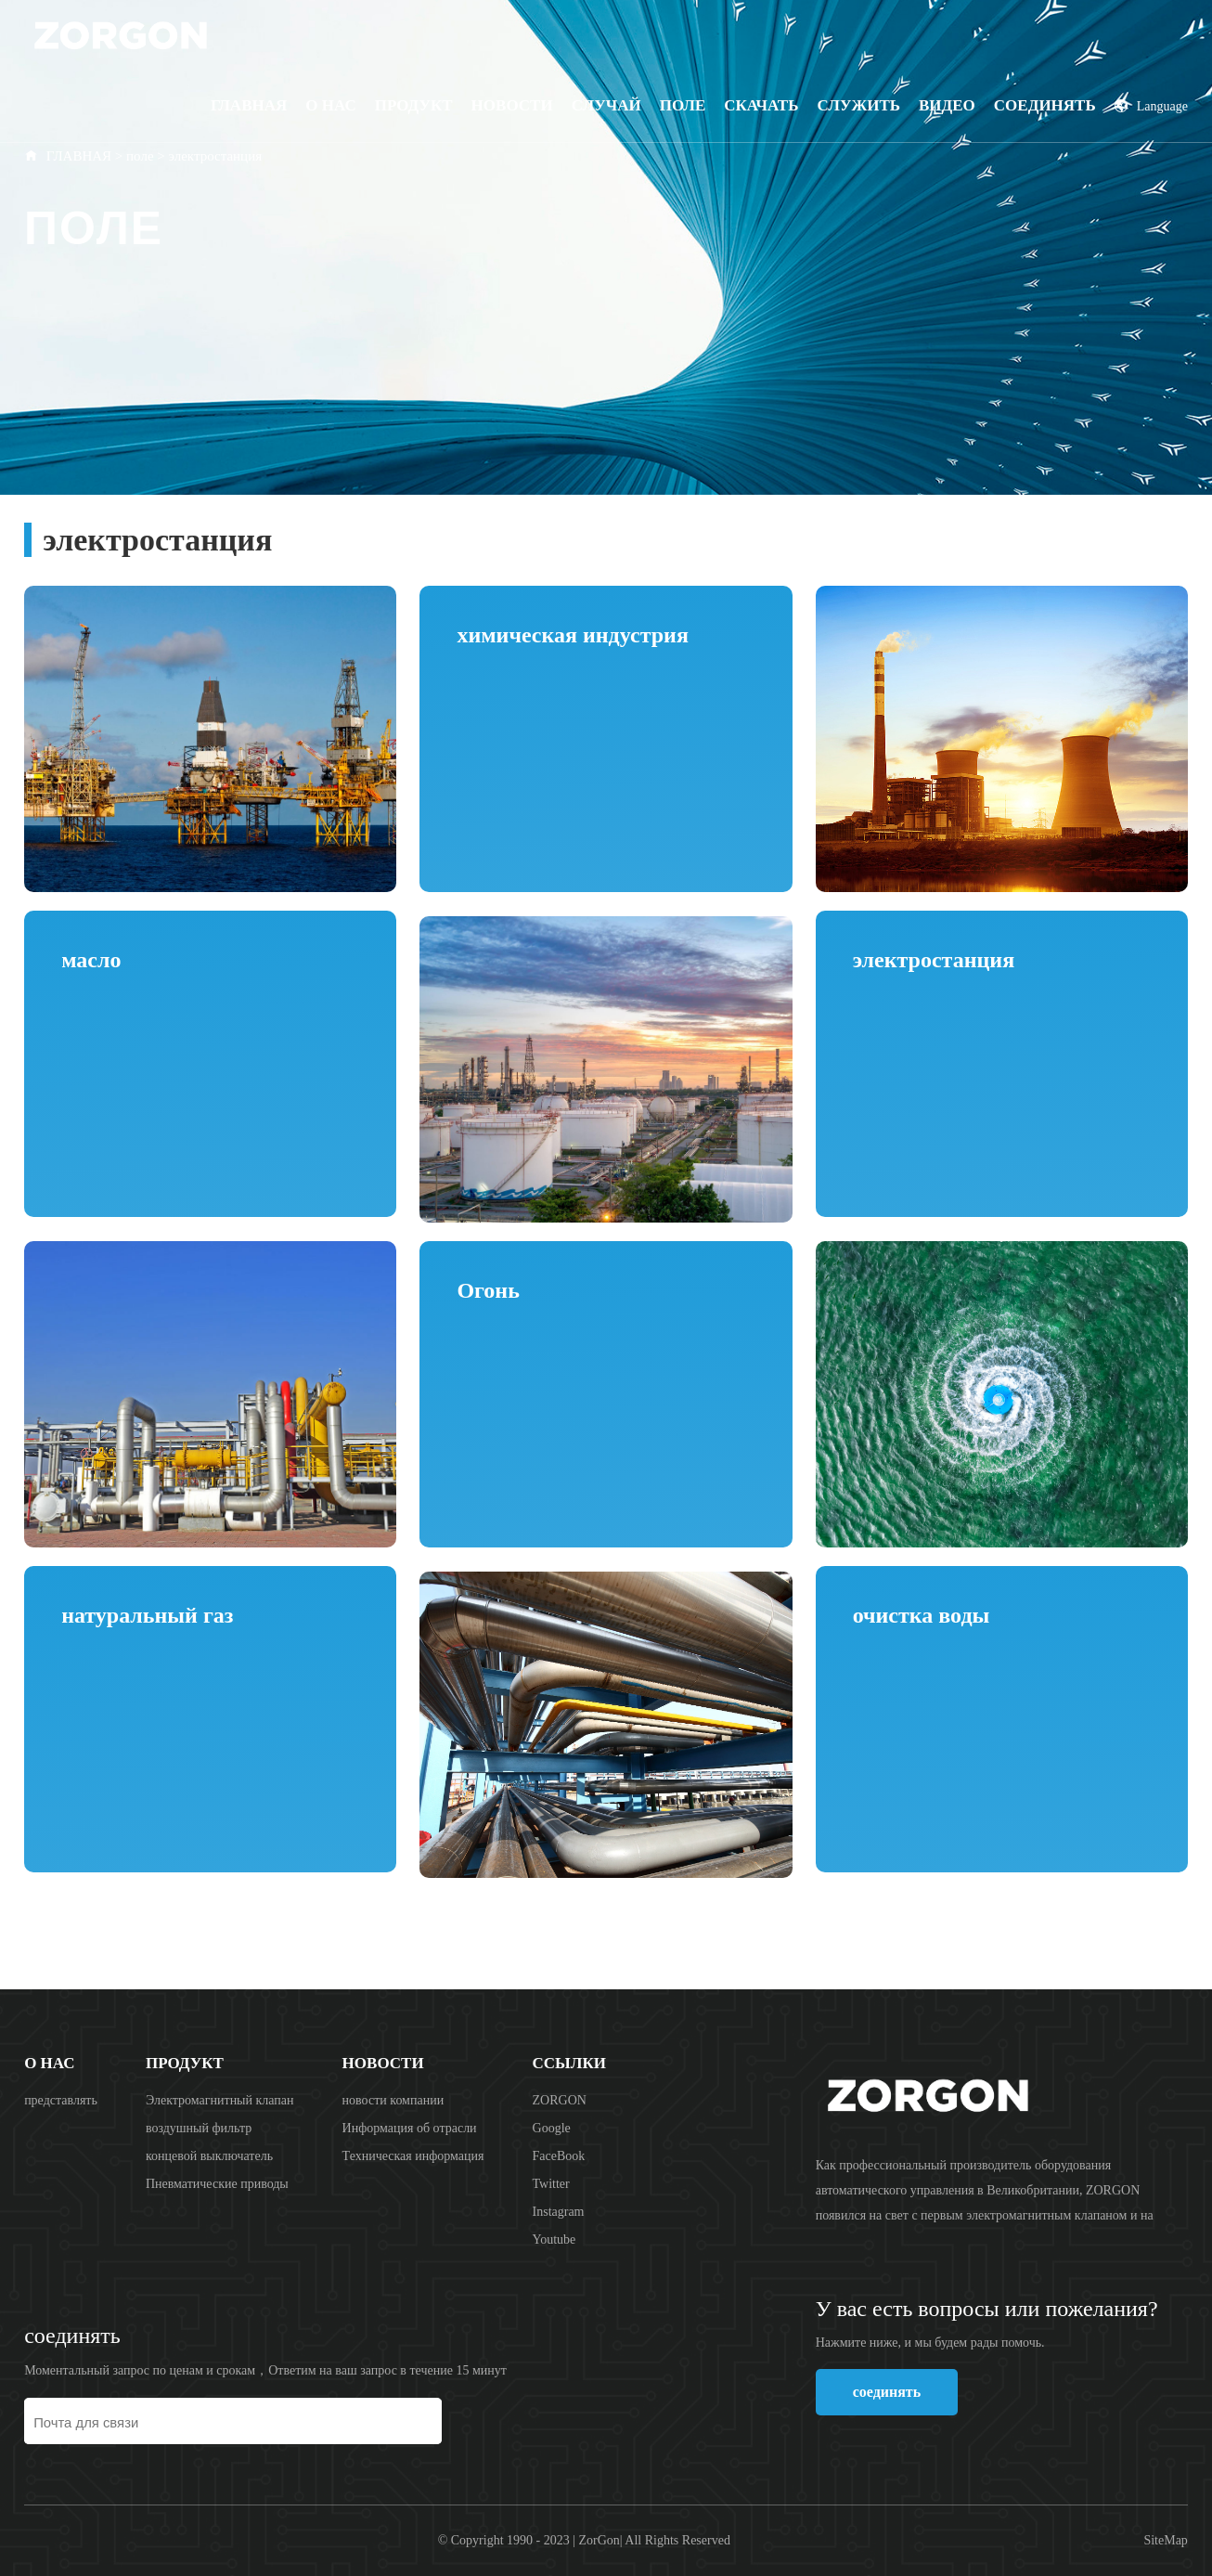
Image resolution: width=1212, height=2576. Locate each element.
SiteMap (1165, 2540)
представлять (60, 2100)
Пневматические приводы (217, 2184)
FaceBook (559, 2156)
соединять (1045, 105)
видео (947, 105)
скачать (761, 105)
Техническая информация (413, 2156)
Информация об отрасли (409, 2128)
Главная (249, 105)
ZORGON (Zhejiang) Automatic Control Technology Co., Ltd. (168, 34)
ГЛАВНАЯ (78, 156)
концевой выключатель (209, 2156)
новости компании (393, 2100)
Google (552, 2128)
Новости (512, 105)
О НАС (330, 105)
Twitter (551, 2184)
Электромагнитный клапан (220, 2100)
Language (1151, 106)
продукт (414, 105)
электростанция (216, 156)
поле (683, 105)
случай (606, 105)
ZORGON (560, 2100)
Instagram (559, 2212)
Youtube (554, 2239)
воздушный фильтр (198, 2128)
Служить (858, 105)
